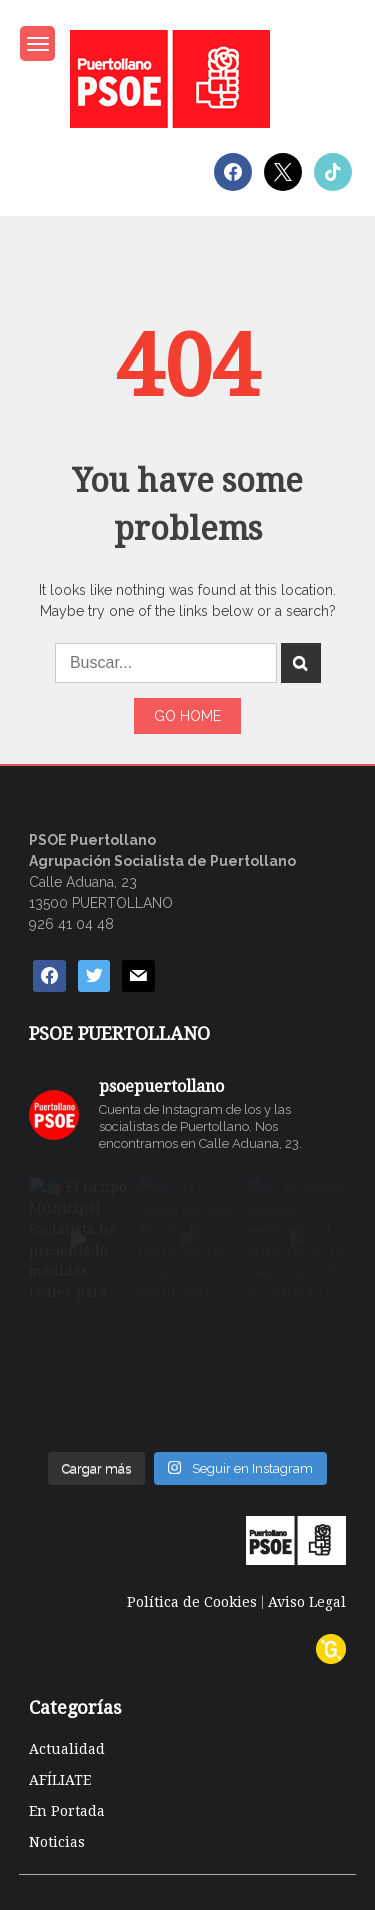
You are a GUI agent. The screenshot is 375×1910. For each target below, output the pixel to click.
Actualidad (67, 1749)
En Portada (67, 1811)
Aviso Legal (307, 1602)
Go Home (187, 716)
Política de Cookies (192, 1602)
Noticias (57, 1842)
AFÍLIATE (60, 1780)
